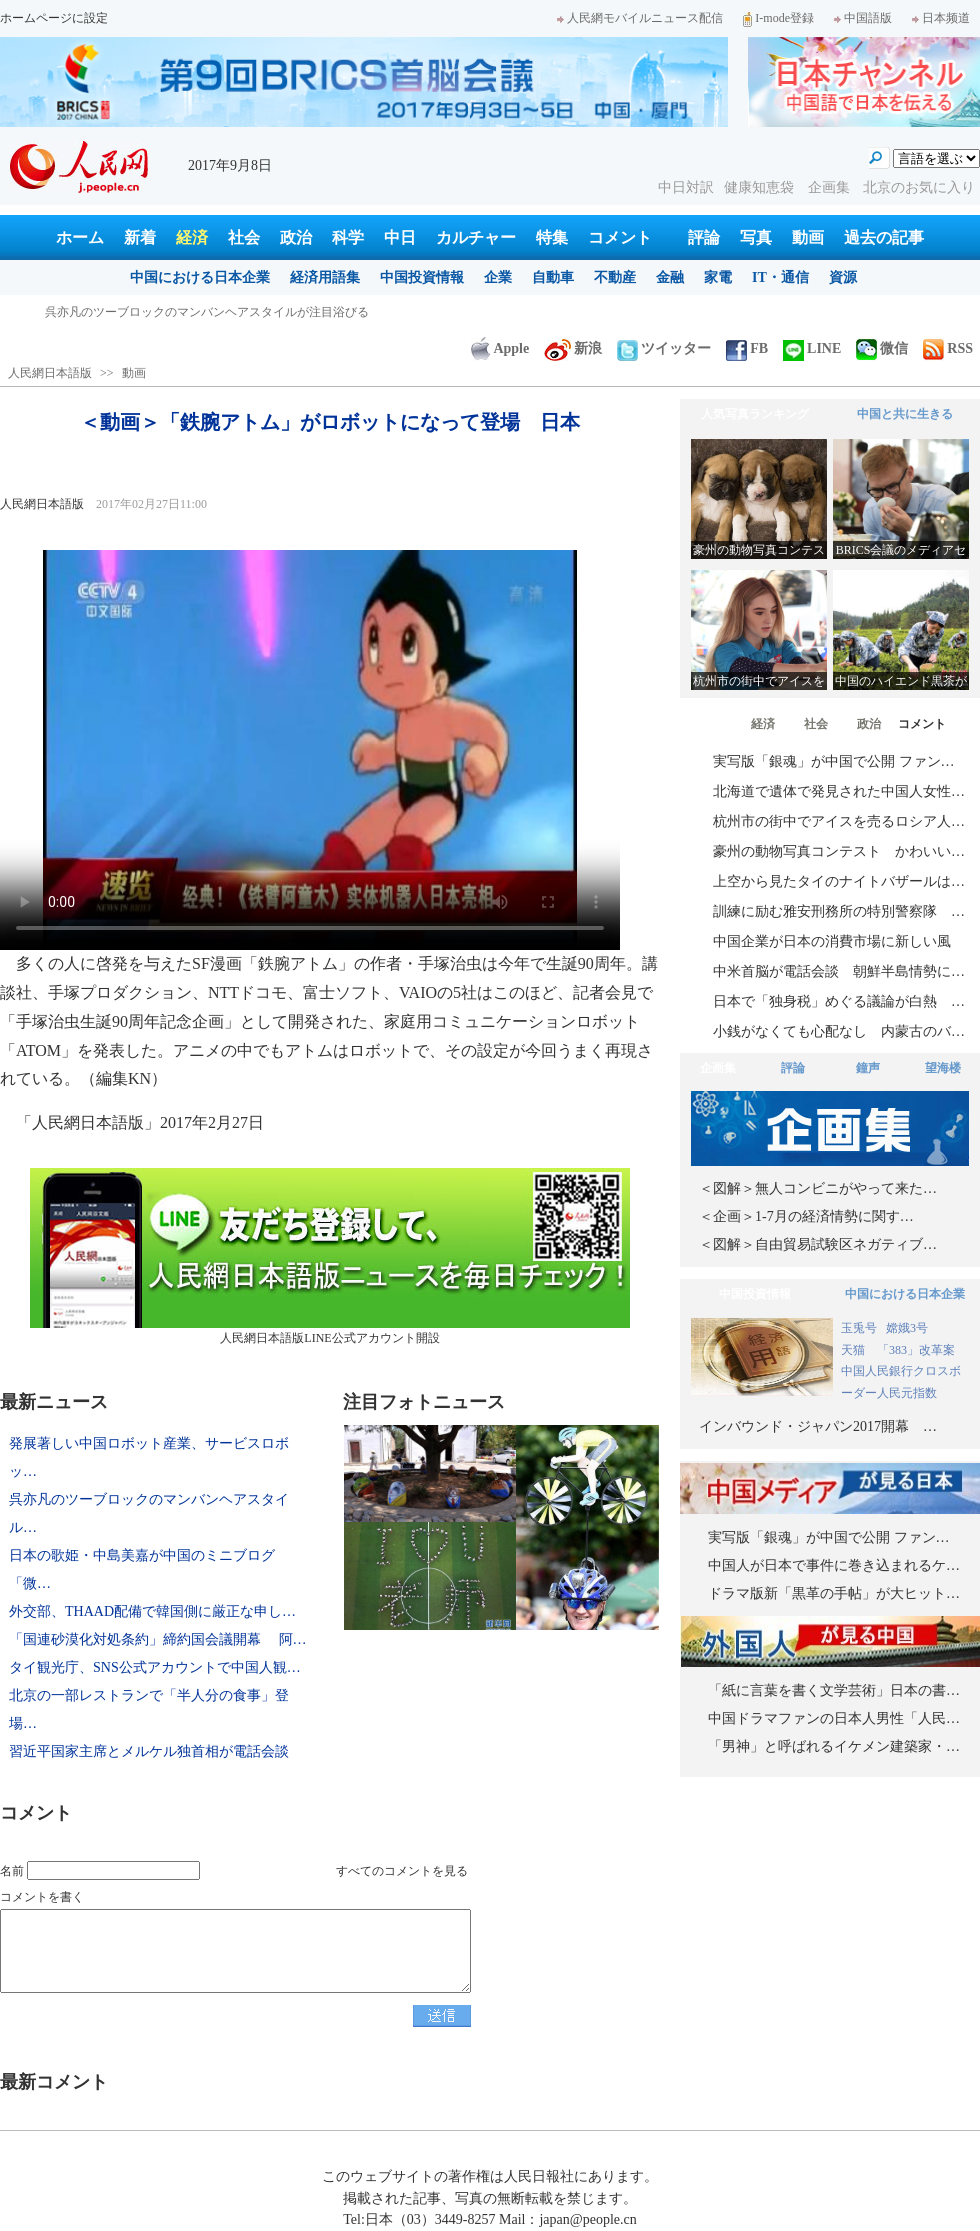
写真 (756, 237)
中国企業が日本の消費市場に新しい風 (832, 941)
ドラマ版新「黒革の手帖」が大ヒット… (834, 1593)
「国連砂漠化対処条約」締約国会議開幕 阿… (158, 1639)
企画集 (831, 187)
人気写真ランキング (755, 414)
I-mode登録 (778, 18)
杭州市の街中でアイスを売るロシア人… (839, 821)
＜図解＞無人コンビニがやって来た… (818, 1188)
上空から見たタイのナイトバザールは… (839, 881)
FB (747, 348)
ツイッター (664, 348)
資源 (843, 277)
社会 (244, 237)
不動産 (615, 277)
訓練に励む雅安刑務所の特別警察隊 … (839, 911)
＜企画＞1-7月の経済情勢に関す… (806, 1216)
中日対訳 (686, 187)
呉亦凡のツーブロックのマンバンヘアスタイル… (149, 1513)
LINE (812, 348)
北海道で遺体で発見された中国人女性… (839, 791)
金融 (670, 277)
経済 (192, 237)
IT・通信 (780, 277)
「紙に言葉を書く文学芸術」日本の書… (834, 1690)
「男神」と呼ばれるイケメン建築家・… (834, 1746)
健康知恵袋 (761, 187)
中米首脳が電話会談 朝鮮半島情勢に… (839, 971)
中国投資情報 (422, 277)
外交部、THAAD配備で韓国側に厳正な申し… (152, 1611)
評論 (704, 237)
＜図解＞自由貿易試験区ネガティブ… (818, 1244)
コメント (620, 237)
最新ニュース (54, 1402)
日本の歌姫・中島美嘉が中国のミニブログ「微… (142, 1569)
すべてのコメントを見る (402, 1871)
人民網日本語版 (50, 373)
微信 (882, 348)
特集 (552, 237)
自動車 (553, 277)
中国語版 (863, 18)
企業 (498, 277)
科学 (348, 237)
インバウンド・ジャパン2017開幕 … (818, 1426)
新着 (140, 237)
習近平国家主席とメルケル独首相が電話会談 (149, 1751)
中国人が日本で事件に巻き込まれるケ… (834, 1565)
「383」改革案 (916, 1350)
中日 (400, 237)
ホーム (80, 237)
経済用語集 (325, 277)
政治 (296, 237)
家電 (718, 277)
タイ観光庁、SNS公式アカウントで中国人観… (155, 1667)
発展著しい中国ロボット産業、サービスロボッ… (149, 1457)
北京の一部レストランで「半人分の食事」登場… (149, 1709)
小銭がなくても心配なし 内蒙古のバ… (839, 1031)
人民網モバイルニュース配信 (640, 18)
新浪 (573, 348)
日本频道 (941, 18)
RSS (948, 348)
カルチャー (476, 237)
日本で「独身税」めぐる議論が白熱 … (839, 1001)
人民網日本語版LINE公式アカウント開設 (330, 1256)
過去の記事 (884, 237)
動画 (808, 237)
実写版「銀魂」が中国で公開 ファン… (834, 761)
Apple (500, 348)
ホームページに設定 (54, 18)
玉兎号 (859, 1328)
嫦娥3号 (907, 1328)
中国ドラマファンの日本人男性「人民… (834, 1718)
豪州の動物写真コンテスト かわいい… (839, 851)
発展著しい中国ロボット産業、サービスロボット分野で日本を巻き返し (237, 312)
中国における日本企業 (200, 277)
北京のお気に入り (919, 187)
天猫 (854, 1350)
